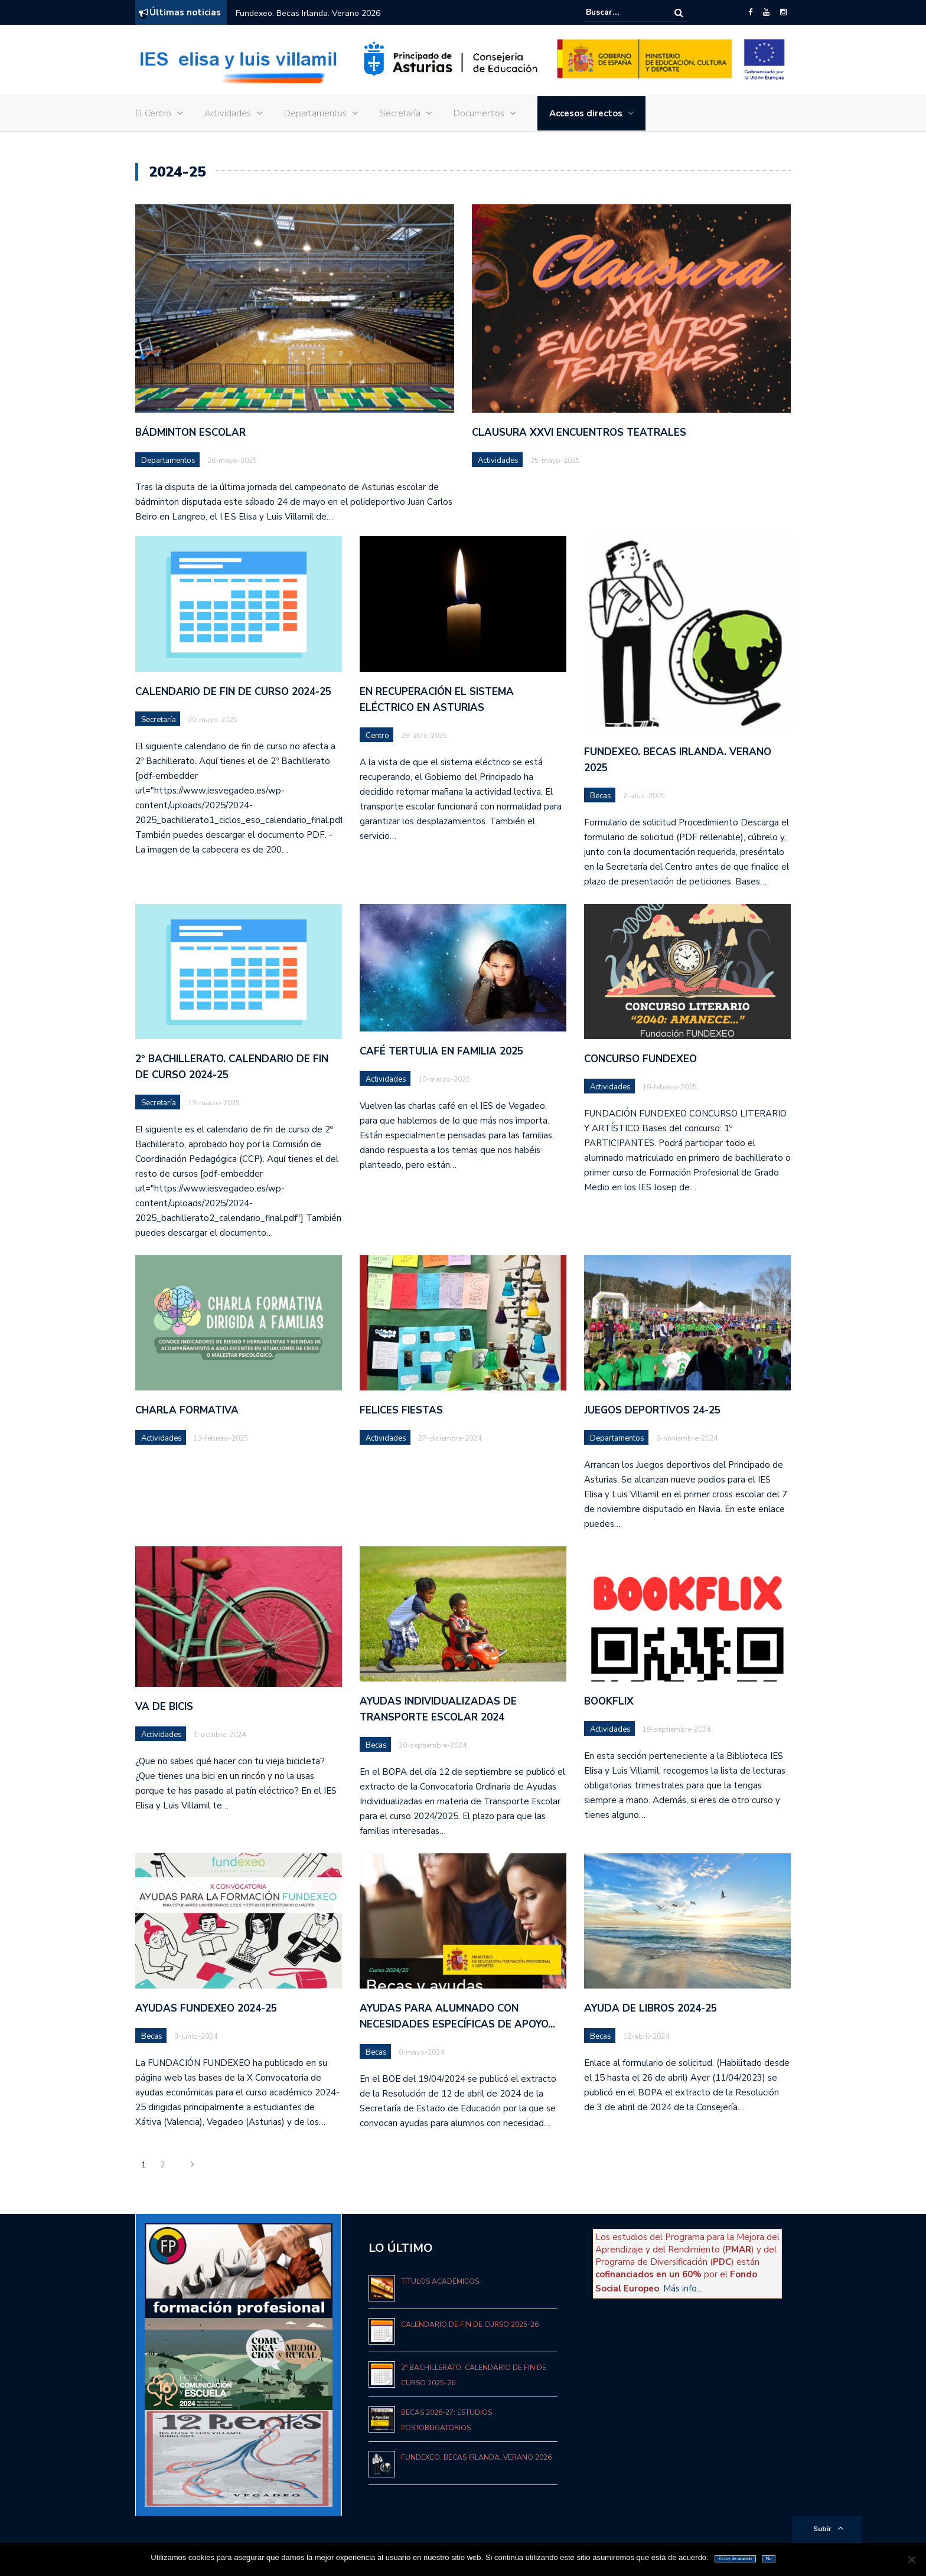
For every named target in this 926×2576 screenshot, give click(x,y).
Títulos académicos (440, 2281)
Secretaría (400, 113)
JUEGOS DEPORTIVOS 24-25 (652, 1410)
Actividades (227, 113)
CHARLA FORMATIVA (187, 1410)
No (768, 2558)
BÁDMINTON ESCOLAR (190, 432)
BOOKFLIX (609, 1701)
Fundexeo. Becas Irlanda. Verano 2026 (308, 13)
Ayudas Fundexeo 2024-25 (206, 2008)
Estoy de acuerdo (735, 2558)
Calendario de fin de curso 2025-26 (470, 2324)
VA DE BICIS (164, 1706)
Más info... (682, 2288)
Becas (600, 796)
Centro (377, 735)
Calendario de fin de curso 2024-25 (233, 691)
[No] (911, 2559)
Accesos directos (585, 113)
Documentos (479, 113)
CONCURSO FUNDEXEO (640, 1059)
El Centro (153, 113)
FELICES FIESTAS (401, 1410)
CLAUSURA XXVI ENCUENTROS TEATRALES (579, 432)
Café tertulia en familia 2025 (441, 1051)
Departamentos (315, 113)
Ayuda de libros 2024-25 (650, 2008)
